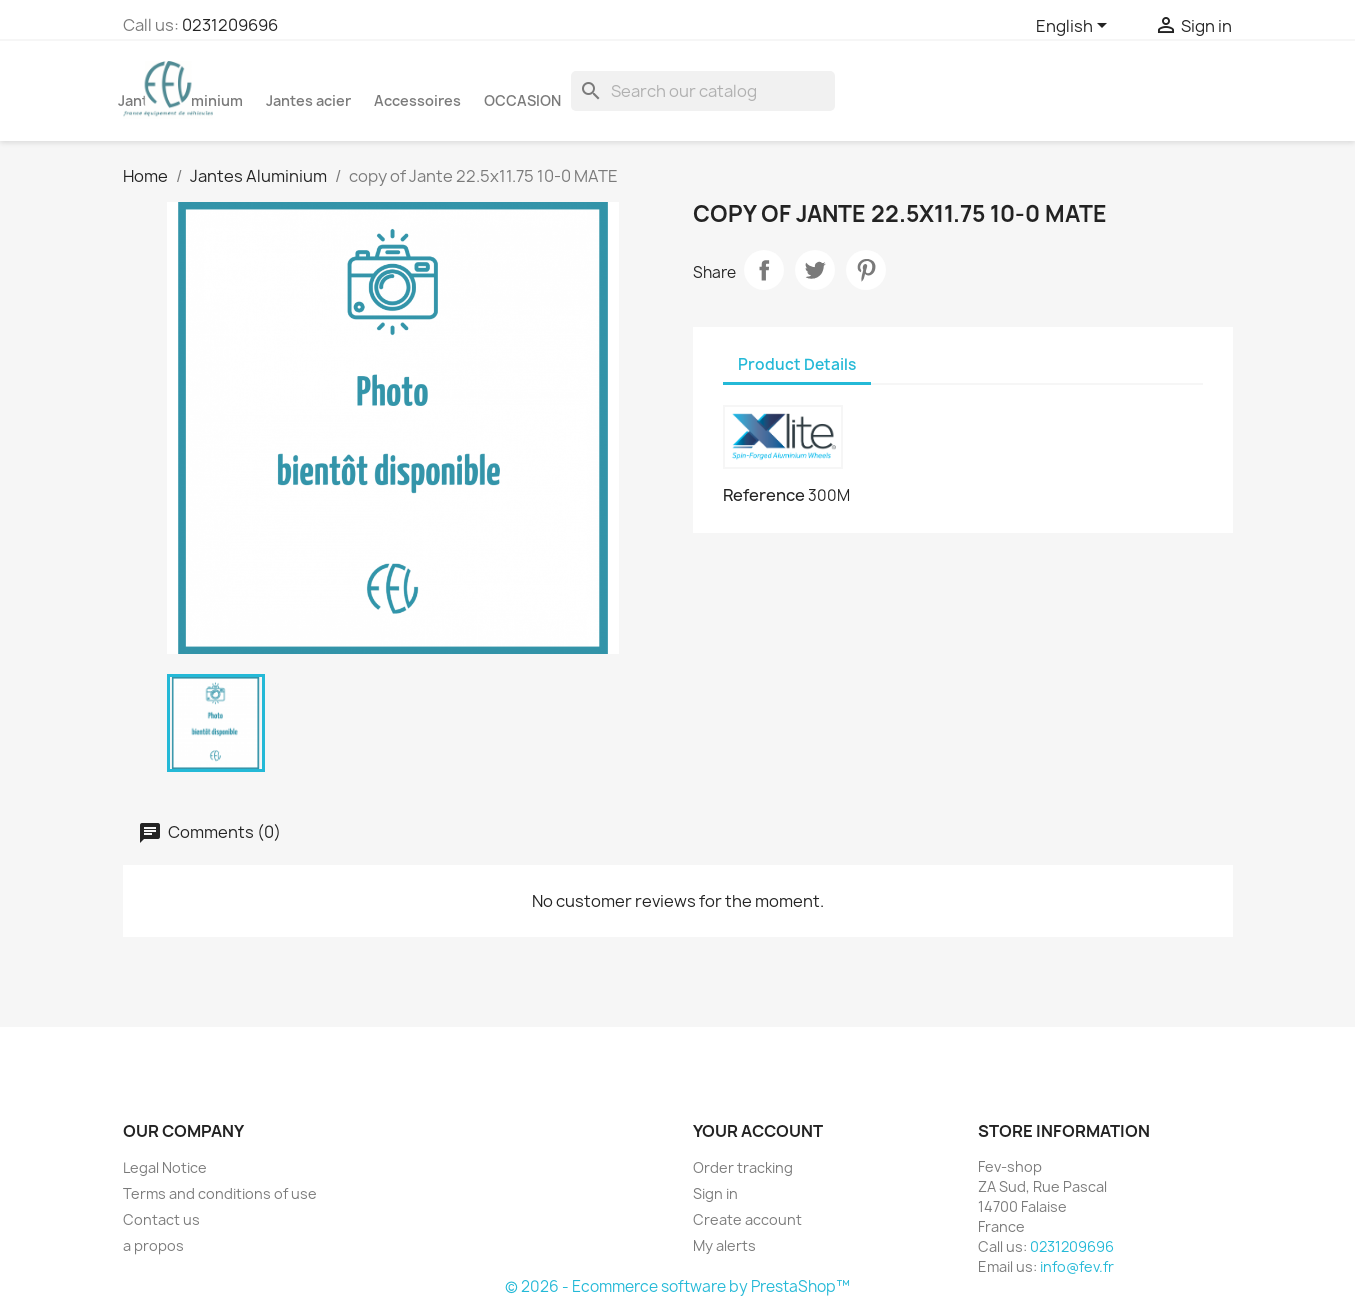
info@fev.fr (1077, 1266)
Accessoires (417, 100)
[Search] (703, 91)
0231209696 (230, 25)
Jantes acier (308, 100)
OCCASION (522, 100)
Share (764, 270)
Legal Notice (165, 1167)
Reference (764, 495)
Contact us (161, 1219)
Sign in (715, 1193)
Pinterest (866, 270)
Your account (758, 1131)
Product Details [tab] (797, 364)
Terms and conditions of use (220, 1193)
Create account (747, 1219)
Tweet (815, 270)
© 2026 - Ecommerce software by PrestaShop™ (677, 1286)
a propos (153, 1245)
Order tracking (743, 1167)
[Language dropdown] (1075, 27)
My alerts (724, 1245)
